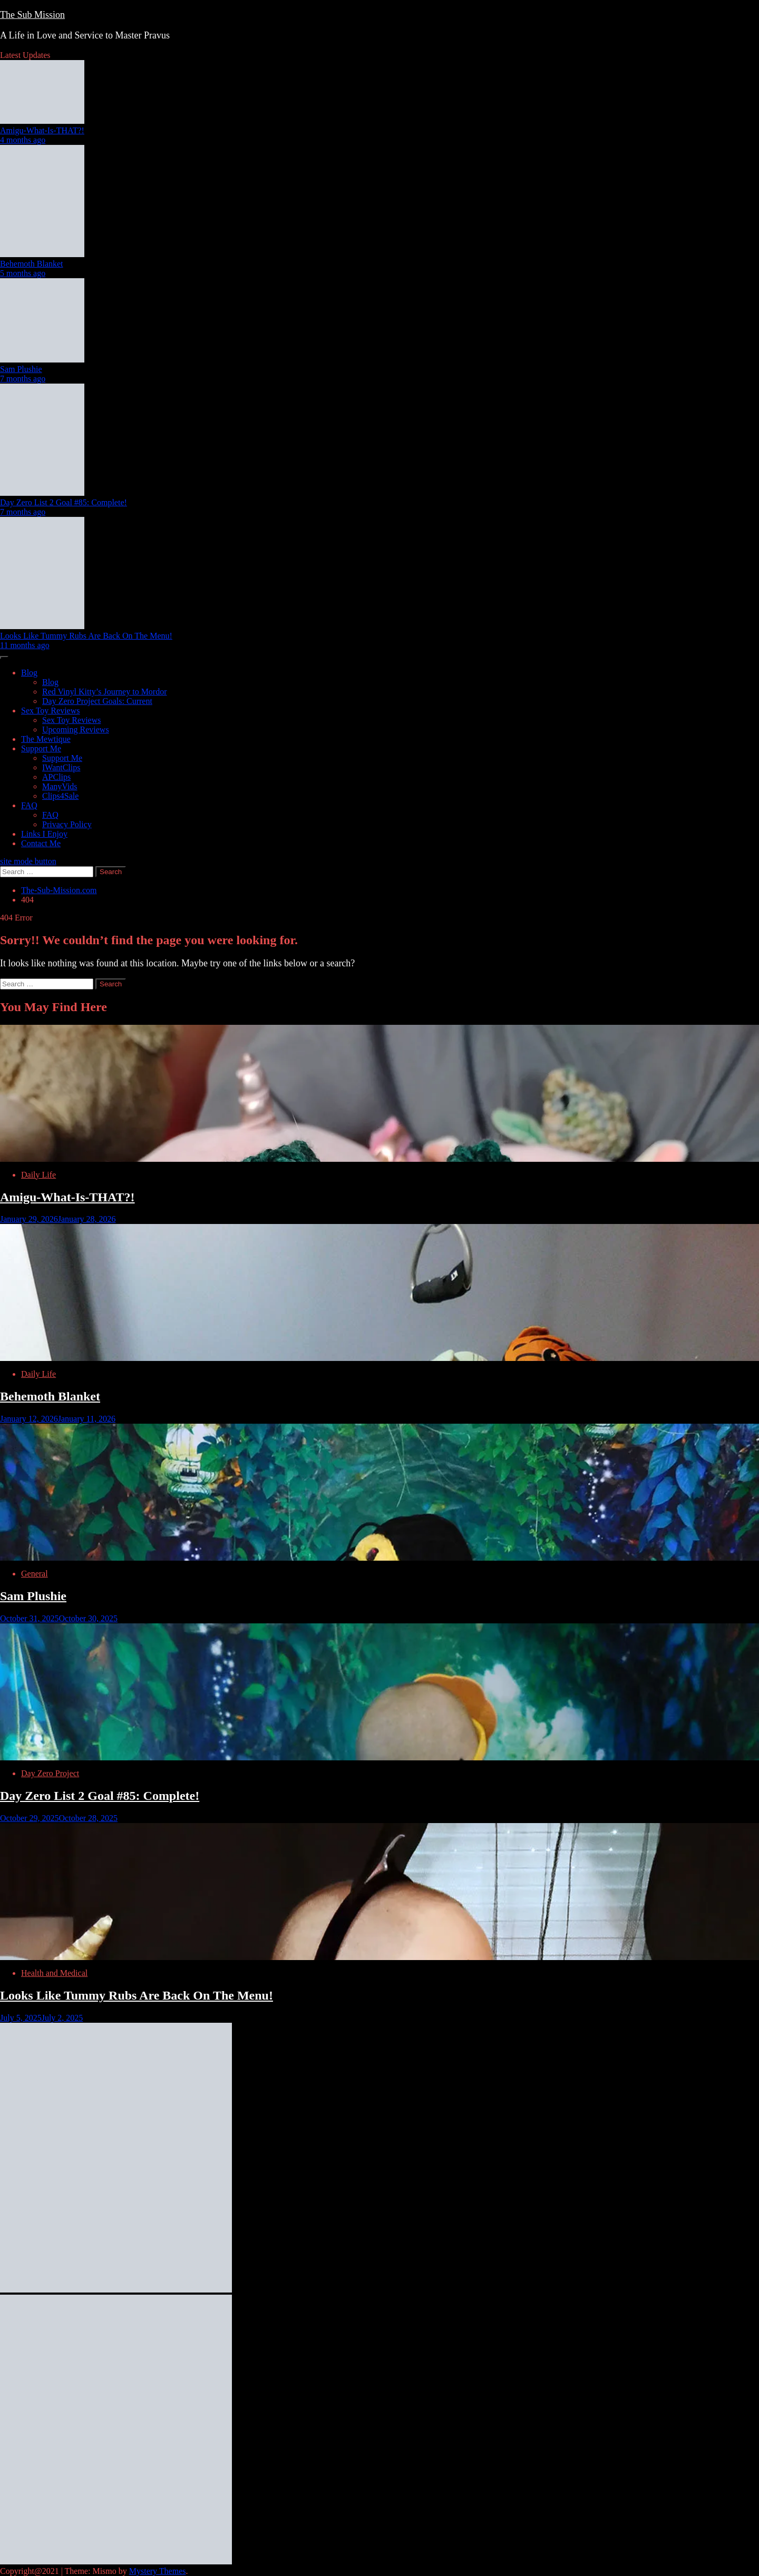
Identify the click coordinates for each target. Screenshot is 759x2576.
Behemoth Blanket (31, 263)
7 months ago (22, 378)
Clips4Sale (60, 795)
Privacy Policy (67, 824)
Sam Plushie (21, 369)
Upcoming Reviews (75, 729)
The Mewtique (46, 738)
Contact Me (41, 843)
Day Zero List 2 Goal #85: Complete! (63, 502)
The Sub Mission (32, 14)
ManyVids (59, 786)
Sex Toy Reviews (50, 710)
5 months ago (22, 273)
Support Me (41, 748)
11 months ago (25, 645)
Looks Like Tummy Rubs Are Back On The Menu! (86, 635)
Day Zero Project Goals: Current (97, 701)
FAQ (29, 805)
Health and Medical (54, 1972)
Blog (29, 672)
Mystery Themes (157, 2571)
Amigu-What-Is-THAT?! (42, 130)
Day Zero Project (50, 1773)
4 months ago (22, 139)
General (34, 1573)
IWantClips (61, 767)
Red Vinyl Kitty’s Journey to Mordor (104, 691)
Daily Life (38, 1174)
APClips (56, 776)
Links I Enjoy (44, 833)
